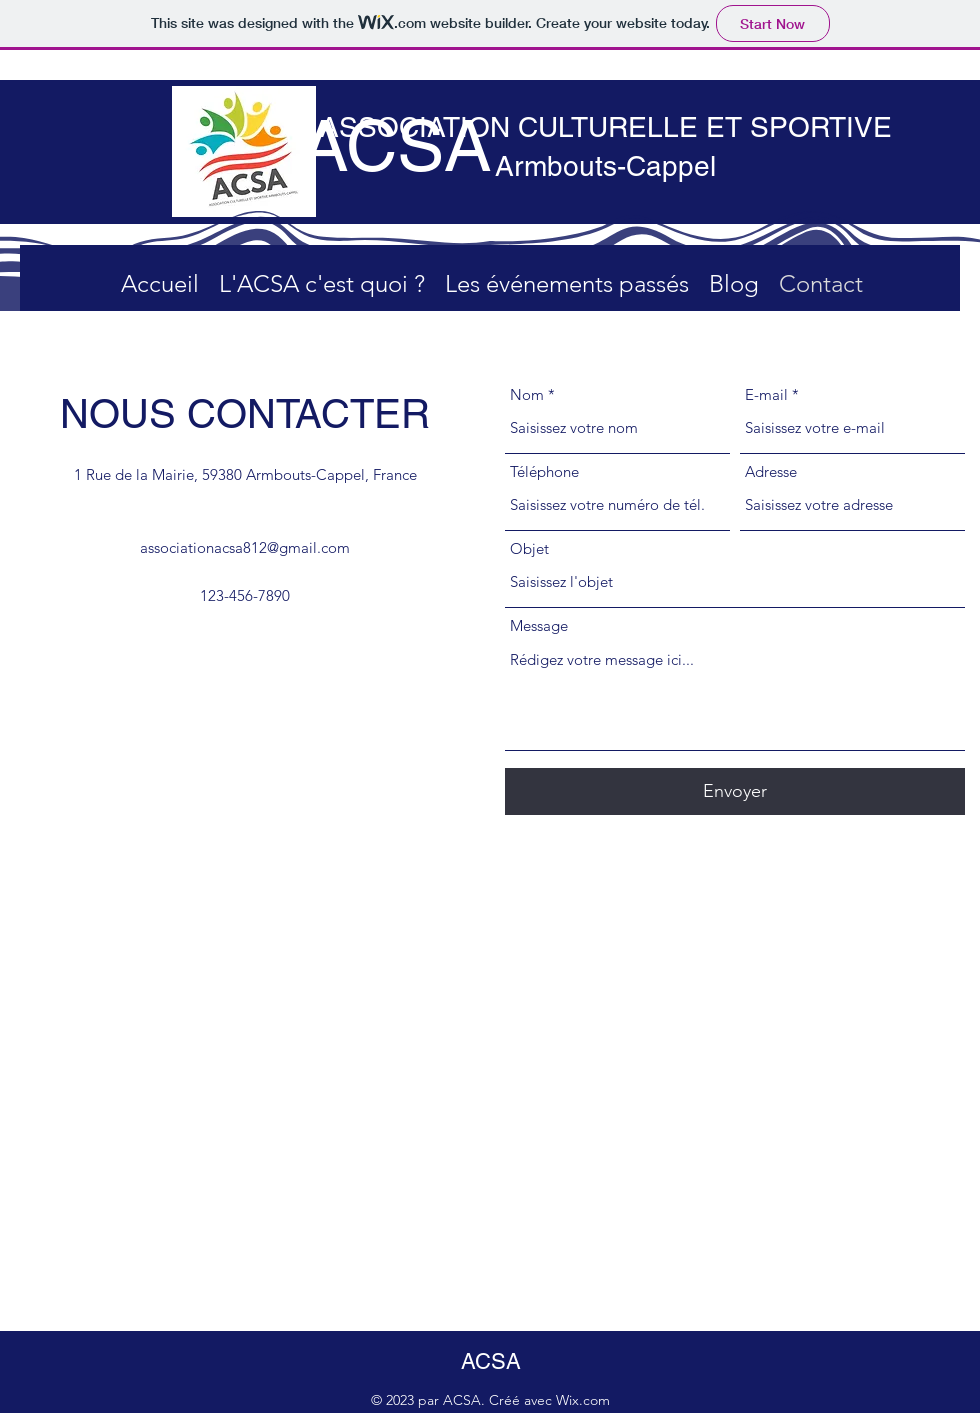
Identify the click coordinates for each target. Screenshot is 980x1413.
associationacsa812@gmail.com (245, 547)
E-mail (766, 394)
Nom (527, 394)
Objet (529, 548)
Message (539, 625)
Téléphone (544, 471)
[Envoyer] (735, 791)
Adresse (771, 471)
